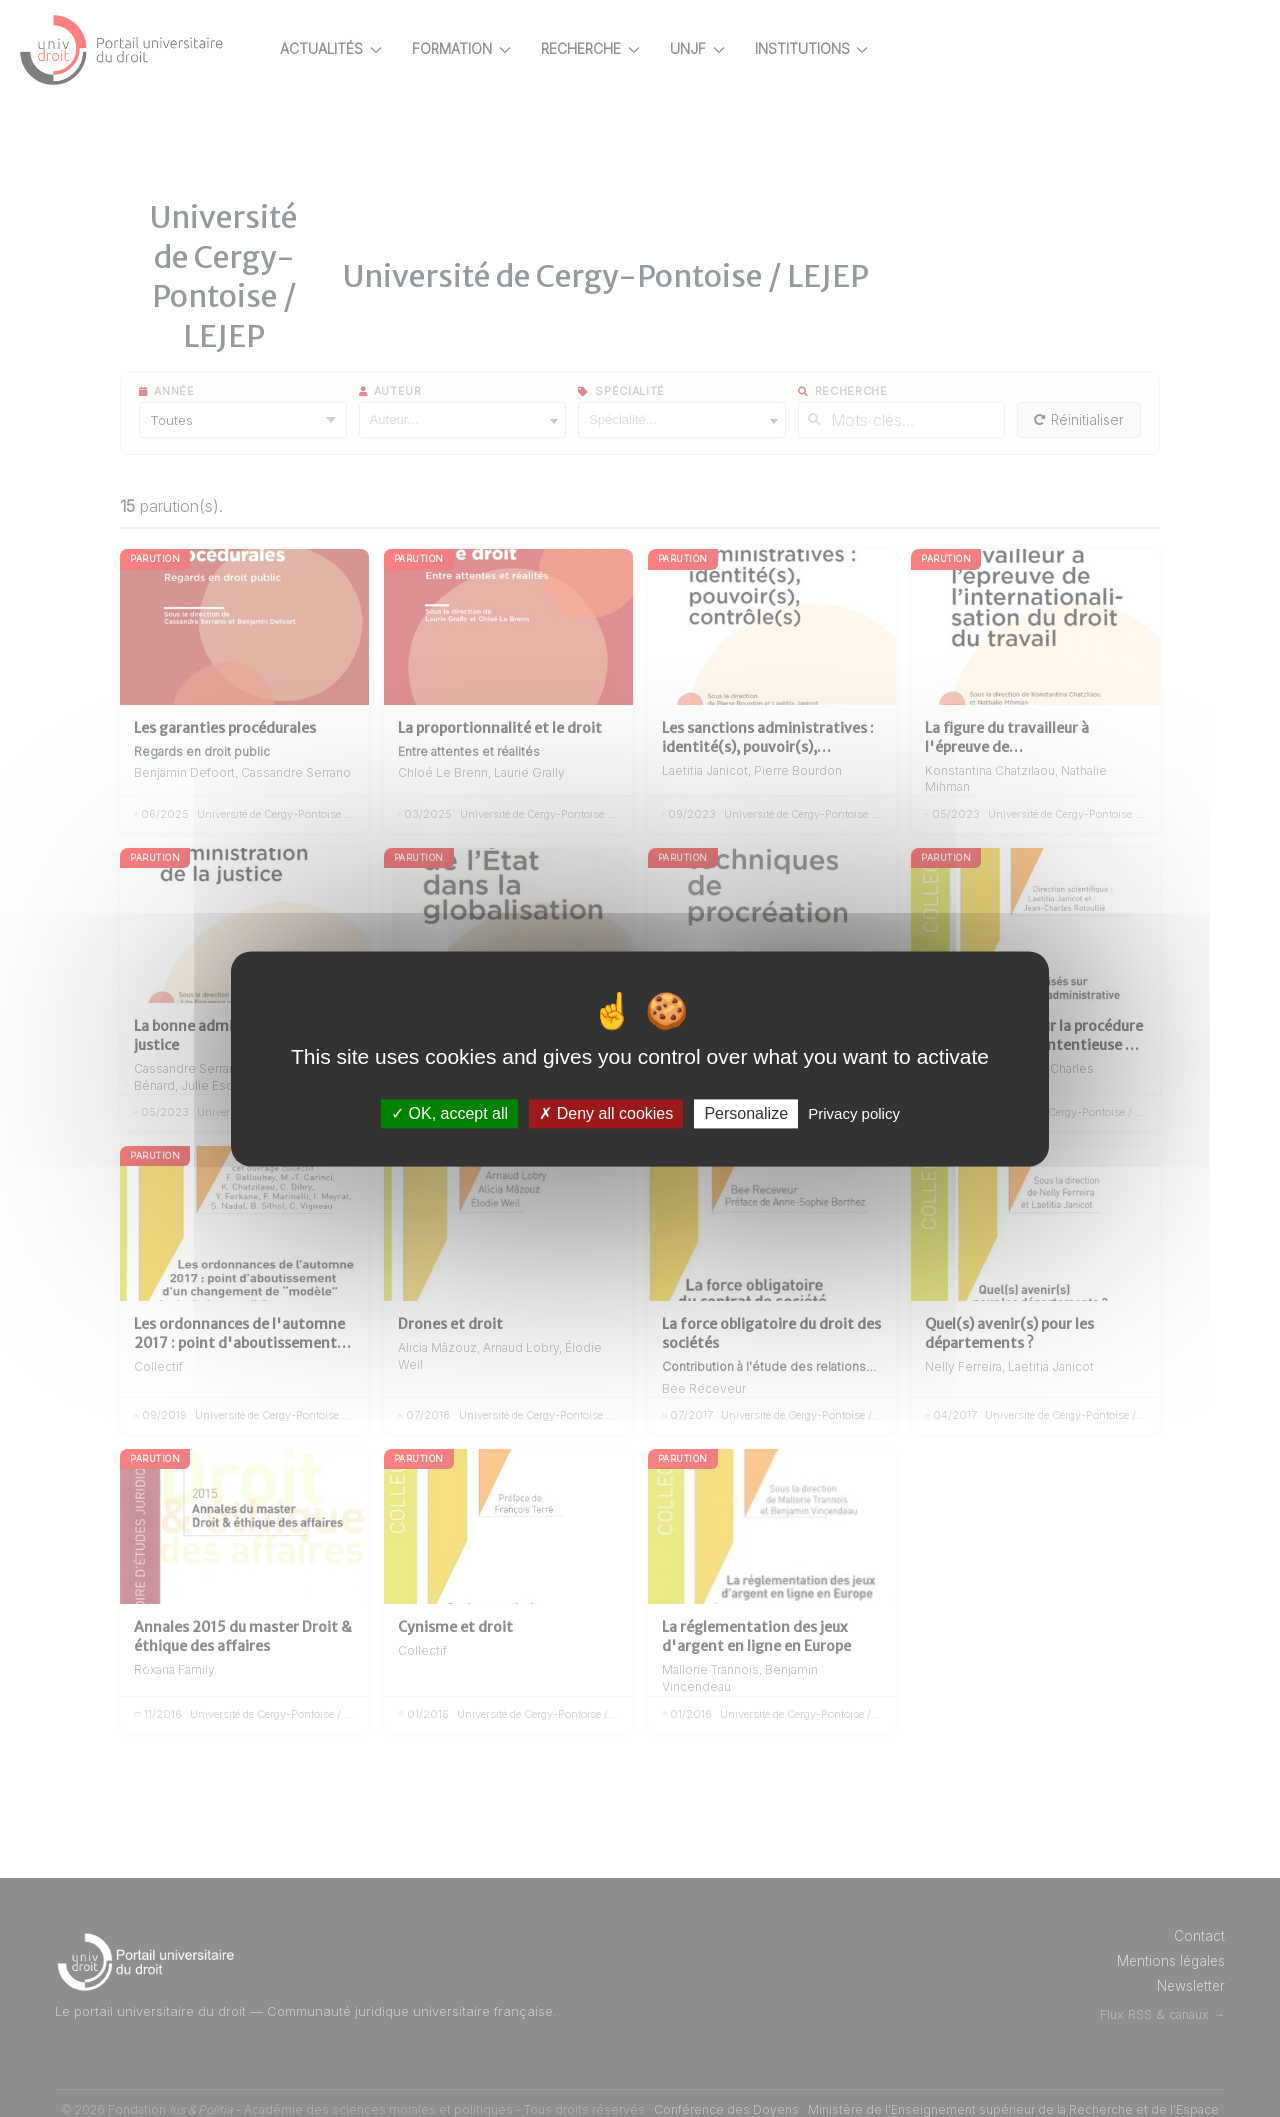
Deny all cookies (606, 1113)
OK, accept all (449, 1113)
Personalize (746, 1113)
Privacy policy (854, 1113)
